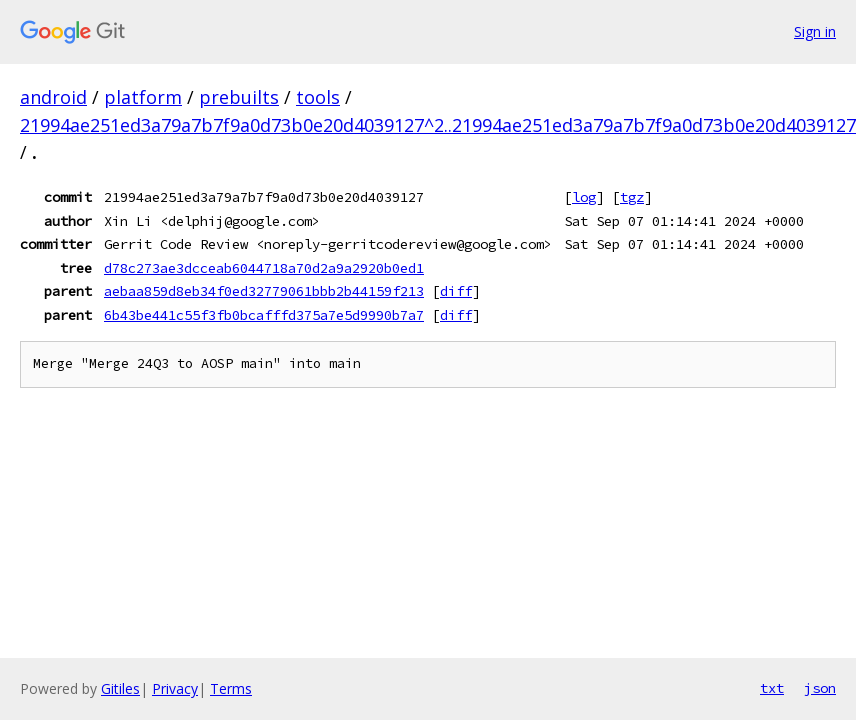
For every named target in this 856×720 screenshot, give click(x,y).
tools (318, 97)
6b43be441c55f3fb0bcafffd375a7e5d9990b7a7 (264, 315)
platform (143, 97)
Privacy (175, 688)
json (820, 688)
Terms (231, 688)
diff (456, 291)
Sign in (815, 31)
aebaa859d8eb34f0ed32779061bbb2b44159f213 (264, 291)
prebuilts (239, 97)
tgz (632, 197)
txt (772, 688)
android (53, 97)
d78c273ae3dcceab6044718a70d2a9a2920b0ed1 (264, 268)
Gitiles (120, 688)
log (584, 197)
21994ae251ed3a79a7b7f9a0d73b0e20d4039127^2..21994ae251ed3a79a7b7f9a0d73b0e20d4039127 (438, 125)
